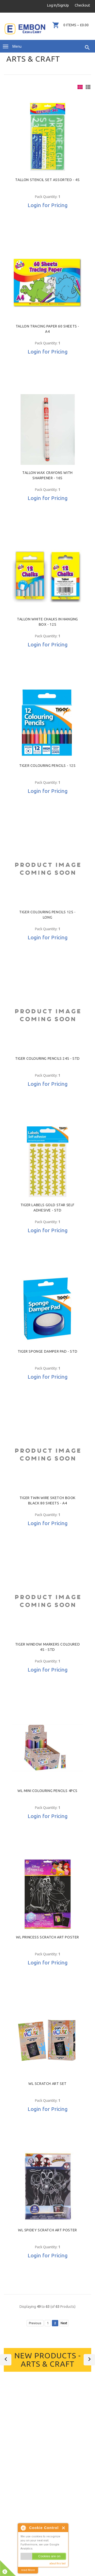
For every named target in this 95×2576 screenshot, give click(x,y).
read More (28, 2570)
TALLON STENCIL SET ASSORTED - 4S (47, 180)
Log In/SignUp (58, 5)
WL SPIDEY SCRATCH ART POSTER (47, 2230)
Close (63, 2528)
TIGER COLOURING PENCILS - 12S (47, 766)
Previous (35, 2323)
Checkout (82, 5)
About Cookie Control (23, 2527)
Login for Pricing (48, 205)
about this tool (57, 2563)
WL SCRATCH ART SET (47, 2084)
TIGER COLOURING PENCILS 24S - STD (47, 1058)
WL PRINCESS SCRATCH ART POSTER (47, 1937)
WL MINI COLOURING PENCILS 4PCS (47, 1791)
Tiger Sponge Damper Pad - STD (47, 1351)
